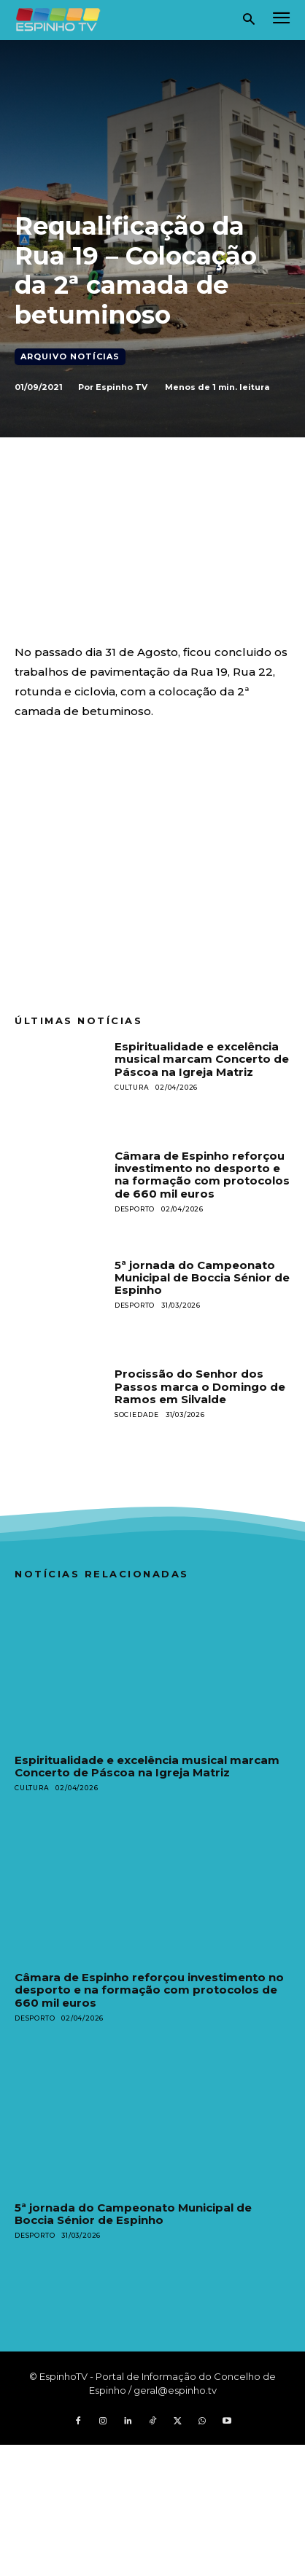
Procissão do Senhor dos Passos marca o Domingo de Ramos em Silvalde (200, 1386)
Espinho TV (121, 387)
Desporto (135, 1209)
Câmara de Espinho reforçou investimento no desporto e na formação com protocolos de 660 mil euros (202, 1175)
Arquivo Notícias (70, 356)
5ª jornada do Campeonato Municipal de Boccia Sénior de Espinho (202, 1277)
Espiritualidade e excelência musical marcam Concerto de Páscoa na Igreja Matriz (202, 1059)
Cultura (132, 1087)
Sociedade (137, 1414)
